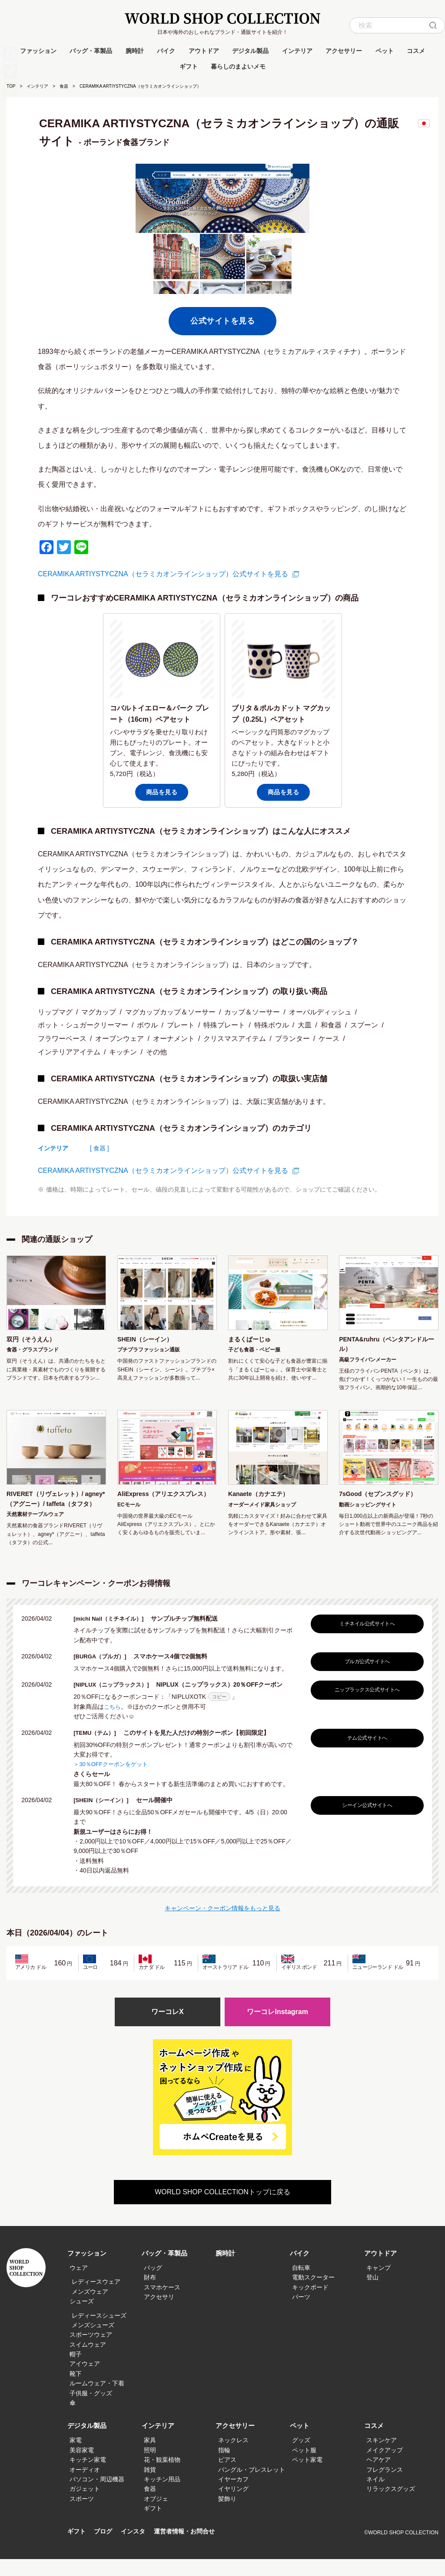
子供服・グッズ (91, 2409)
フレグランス (384, 2486)
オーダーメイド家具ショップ (262, 1509)
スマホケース (162, 2303)
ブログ (105, 2548)
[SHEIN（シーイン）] (106, 1815)
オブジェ (156, 2515)
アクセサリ (159, 2313)
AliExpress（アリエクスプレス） (163, 1503)
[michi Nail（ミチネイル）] (114, 1634)
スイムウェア (88, 2361)
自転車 (301, 2284)
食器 (64, 86)
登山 (372, 2294)
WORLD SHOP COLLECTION (222, 18)
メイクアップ (384, 2467)
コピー (219, 1712)
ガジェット (85, 2505)
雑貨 (150, 2486)
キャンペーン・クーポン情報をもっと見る (222, 1923)
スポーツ (82, 2515)
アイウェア (85, 2380)
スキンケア (381, 2457)
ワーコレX (167, 2028)
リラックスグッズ (390, 2505)
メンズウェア (90, 2308)
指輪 (224, 2467)
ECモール (128, 1520)
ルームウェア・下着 (97, 2400)
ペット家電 (307, 2476)
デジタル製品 (250, 50)
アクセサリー (343, 50)
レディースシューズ (99, 2331)
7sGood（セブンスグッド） (383, 1497)
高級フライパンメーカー (367, 1362)
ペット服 (304, 2467)
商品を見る (162, 792)
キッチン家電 (88, 2476)
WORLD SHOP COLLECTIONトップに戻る (222, 2209)
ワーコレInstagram (277, 2028)
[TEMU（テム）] (99, 1748)
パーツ (301, 2313)
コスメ (416, 50)
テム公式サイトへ (365, 1754)
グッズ (301, 2457)
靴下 (76, 2390)
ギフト (188, 66)
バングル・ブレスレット (251, 2486)
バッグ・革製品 (91, 50)
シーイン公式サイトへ (365, 1821)
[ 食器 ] (99, 1148)
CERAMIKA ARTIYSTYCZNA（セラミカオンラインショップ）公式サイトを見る (163, 574)
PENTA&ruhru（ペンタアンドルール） (386, 1345)
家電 (76, 2457)
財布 (150, 2294)
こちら (113, 1722)
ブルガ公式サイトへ (365, 1678)
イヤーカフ (233, 2496)
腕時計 (135, 50)
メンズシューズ (93, 2341)
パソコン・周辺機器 (97, 2496)
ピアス (227, 2476)
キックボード (310, 2303)
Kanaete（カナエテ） (262, 1497)
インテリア (297, 50)
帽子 (76, 2371)
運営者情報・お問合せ (190, 2548)
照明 (150, 2467)
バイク (166, 50)
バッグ (153, 2284)
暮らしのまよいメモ (238, 66)
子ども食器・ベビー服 (254, 1351)
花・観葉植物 (162, 2476)
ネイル (375, 2496)
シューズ (82, 2318)
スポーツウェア (91, 2351)
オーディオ (85, 2486)
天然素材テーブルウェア (35, 1531)
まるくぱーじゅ (252, 1340)
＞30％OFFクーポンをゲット (113, 1780)
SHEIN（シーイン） (148, 1340)
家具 (150, 2457)
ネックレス (233, 2457)
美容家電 (82, 2467)
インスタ (136, 2548)
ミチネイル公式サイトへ (364, 1640)
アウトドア (204, 50)
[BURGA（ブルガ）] (104, 1672)
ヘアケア (378, 2476)
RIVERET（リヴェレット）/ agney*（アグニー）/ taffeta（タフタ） (51, 1508)
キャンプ (378, 2284)
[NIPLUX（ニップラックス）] (117, 1701)
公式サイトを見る (222, 321)
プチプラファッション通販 (148, 1351)
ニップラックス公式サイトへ (365, 1706)
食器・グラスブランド (33, 1351)
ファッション (38, 50)
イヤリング (233, 2505)
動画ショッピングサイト (367, 1509)
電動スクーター (313, 2294)
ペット (384, 50)
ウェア (79, 2284)
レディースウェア (96, 2298)
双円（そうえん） (34, 1340)
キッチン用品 (162, 2496)
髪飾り (227, 2515)
